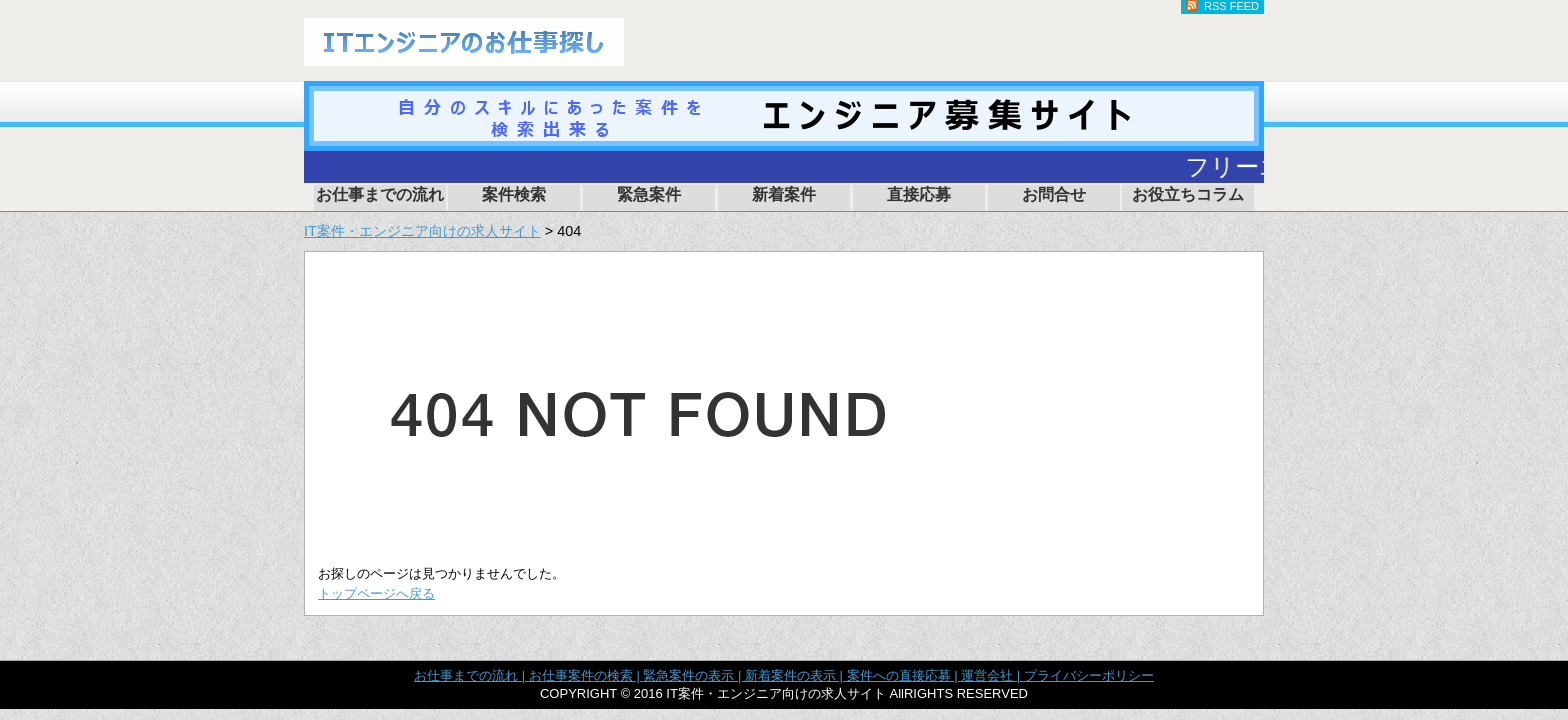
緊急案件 (649, 194)
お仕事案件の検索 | (586, 675)
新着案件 (784, 194)
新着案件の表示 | (796, 675)
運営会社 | (992, 675)
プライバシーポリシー (1089, 675)
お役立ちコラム (1188, 194)
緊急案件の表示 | (694, 675)
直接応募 (919, 194)
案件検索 (514, 194)
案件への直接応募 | (904, 675)
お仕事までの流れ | (471, 675)
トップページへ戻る (376, 593)
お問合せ (1054, 194)
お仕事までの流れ (380, 194)
